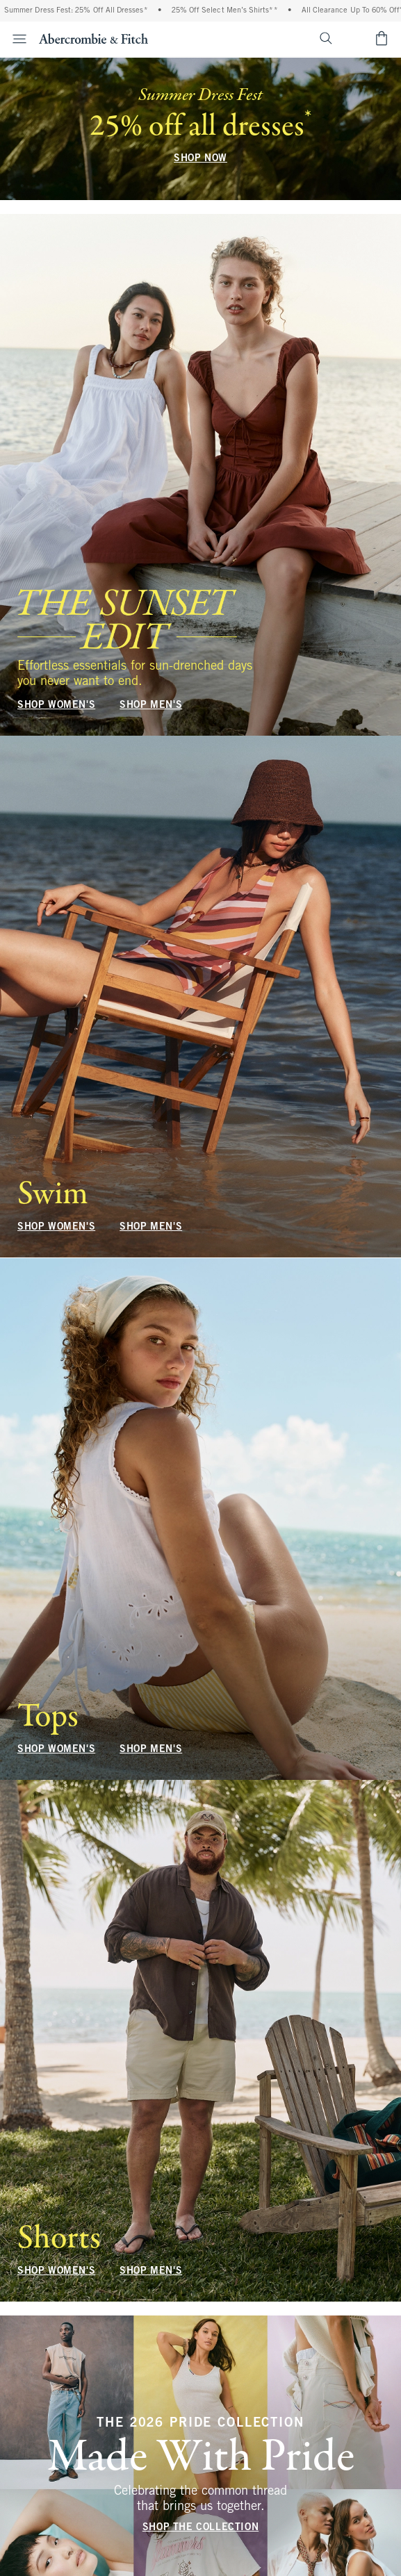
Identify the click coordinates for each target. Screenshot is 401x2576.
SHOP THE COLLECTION (200, 2527)
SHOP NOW (200, 158)
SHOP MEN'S (151, 705)
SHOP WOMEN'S (56, 705)
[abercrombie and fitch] (93, 38)
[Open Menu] (15, 39)
